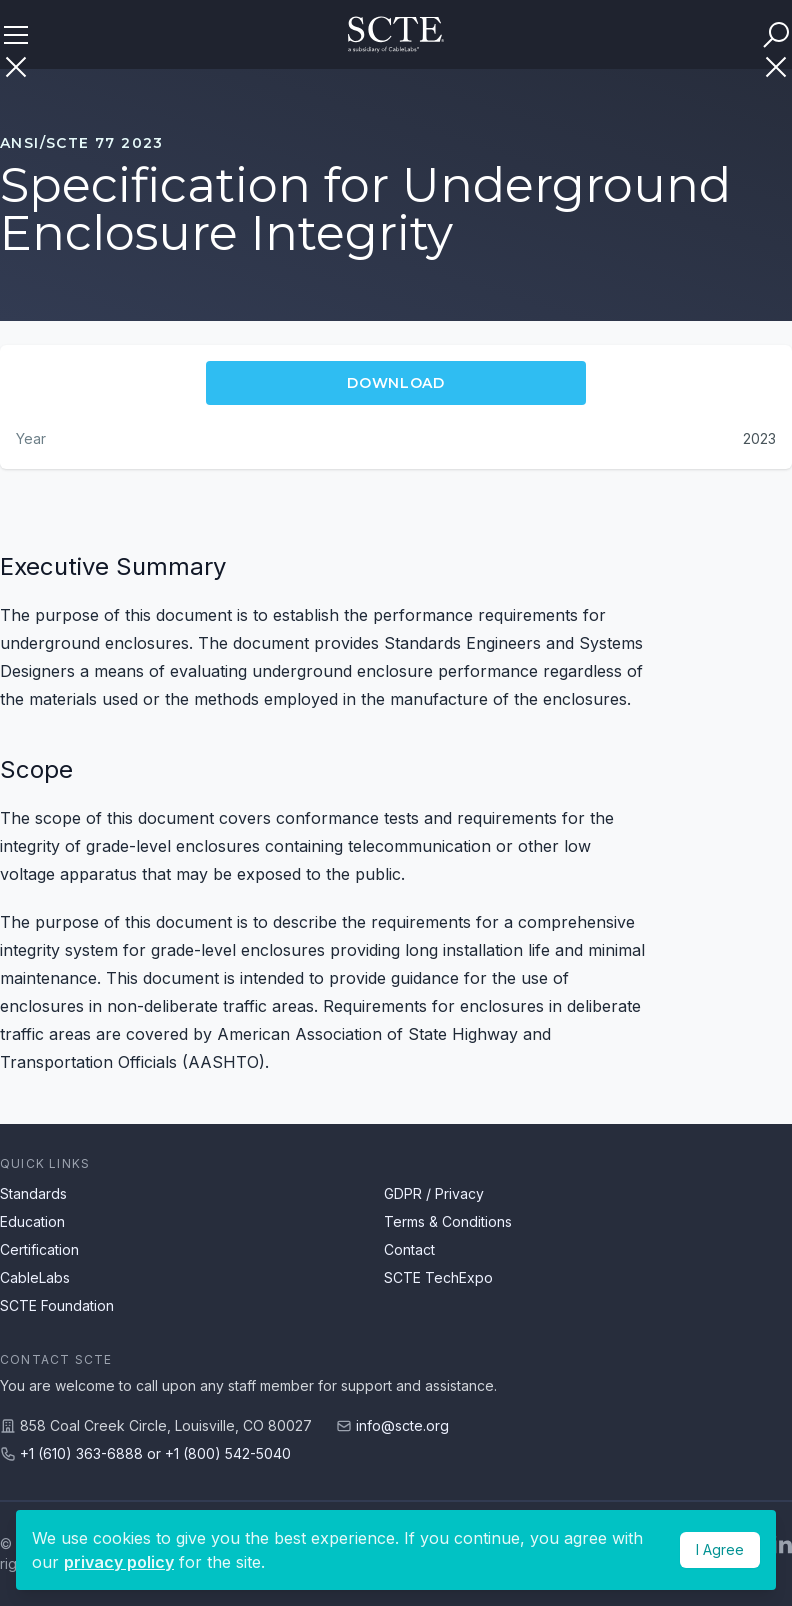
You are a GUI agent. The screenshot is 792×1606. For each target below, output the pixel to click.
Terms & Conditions (448, 1221)
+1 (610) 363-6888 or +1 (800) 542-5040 (155, 1453)
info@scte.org (402, 1425)
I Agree (720, 1549)
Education (32, 1221)
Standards (33, 1193)
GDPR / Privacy (434, 1193)
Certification (39, 1249)
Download (396, 383)
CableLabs (35, 1277)
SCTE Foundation (57, 1305)
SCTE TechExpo (438, 1277)
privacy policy (119, 1562)
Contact (409, 1249)
